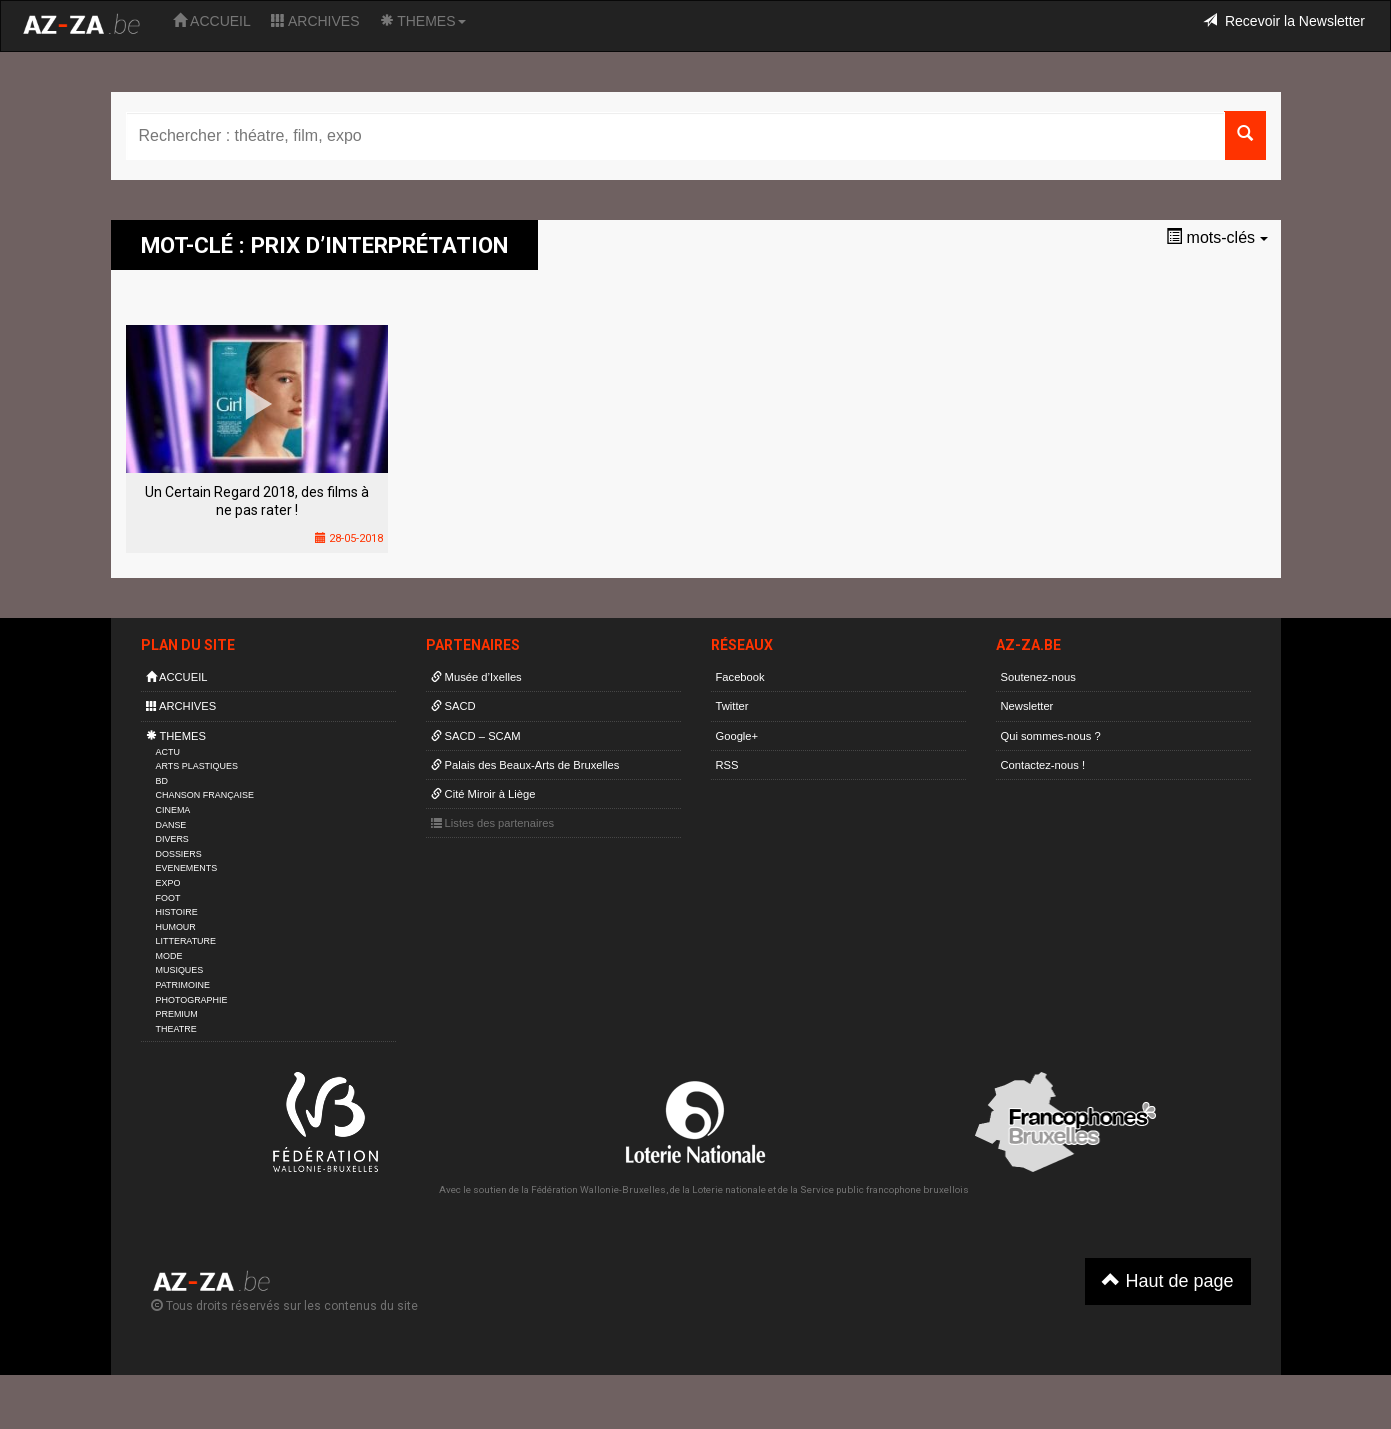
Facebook (740, 677)
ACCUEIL (212, 21)
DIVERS (172, 839)
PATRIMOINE (183, 985)
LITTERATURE (186, 941)
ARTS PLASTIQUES (197, 766)
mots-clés (1216, 237)
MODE (169, 956)
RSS (727, 765)
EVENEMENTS (187, 868)
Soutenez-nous (1038, 677)
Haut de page (1167, 1280)
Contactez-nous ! (1043, 765)
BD (162, 781)
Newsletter (1027, 706)
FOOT (168, 898)
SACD (453, 706)
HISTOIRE (177, 912)
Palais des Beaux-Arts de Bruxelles (525, 765)
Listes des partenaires (493, 823)
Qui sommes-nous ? (1051, 736)
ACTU (168, 752)
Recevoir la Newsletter (1284, 21)
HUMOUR (176, 927)
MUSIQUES (180, 970)
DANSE (171, 825)
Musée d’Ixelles (476, 677)
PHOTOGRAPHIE (192, 1000)
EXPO (168, 883)
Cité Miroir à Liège (483, 794)
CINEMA (173, 810)
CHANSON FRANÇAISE (205, 795)
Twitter (732, 706)
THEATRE (176, 1029)
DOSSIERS (179, 854)
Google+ (737, 736)
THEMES (423, 21)
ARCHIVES (315, 21)
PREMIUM (177, 1014)
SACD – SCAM (476, 736)
